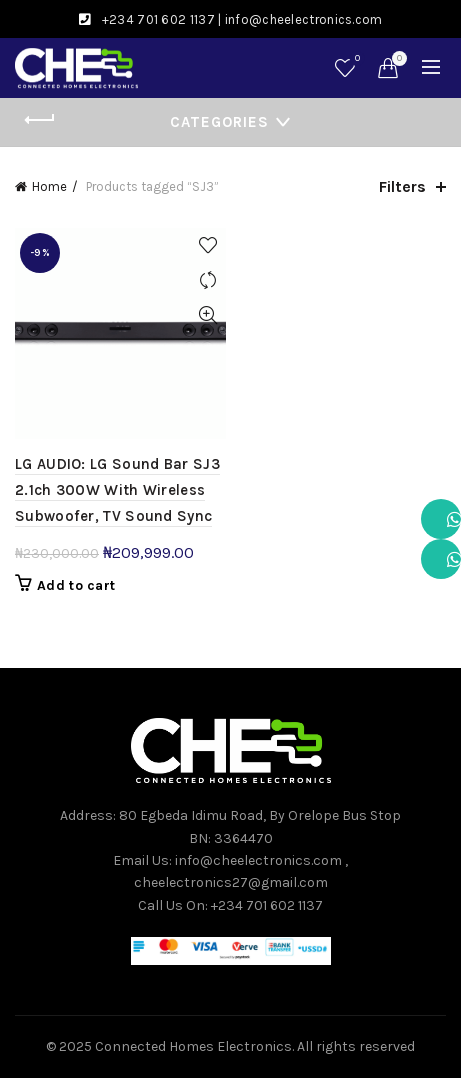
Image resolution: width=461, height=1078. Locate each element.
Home (49, 186)
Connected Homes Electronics (193, 1046)
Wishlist (355, 59)
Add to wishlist (208, 245)
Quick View (208, 315)
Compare (208, 280)
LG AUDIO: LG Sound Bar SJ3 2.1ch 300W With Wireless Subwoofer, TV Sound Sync (117, 490)
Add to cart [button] (76, 585)
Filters (402, 186)
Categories (219, 122)
